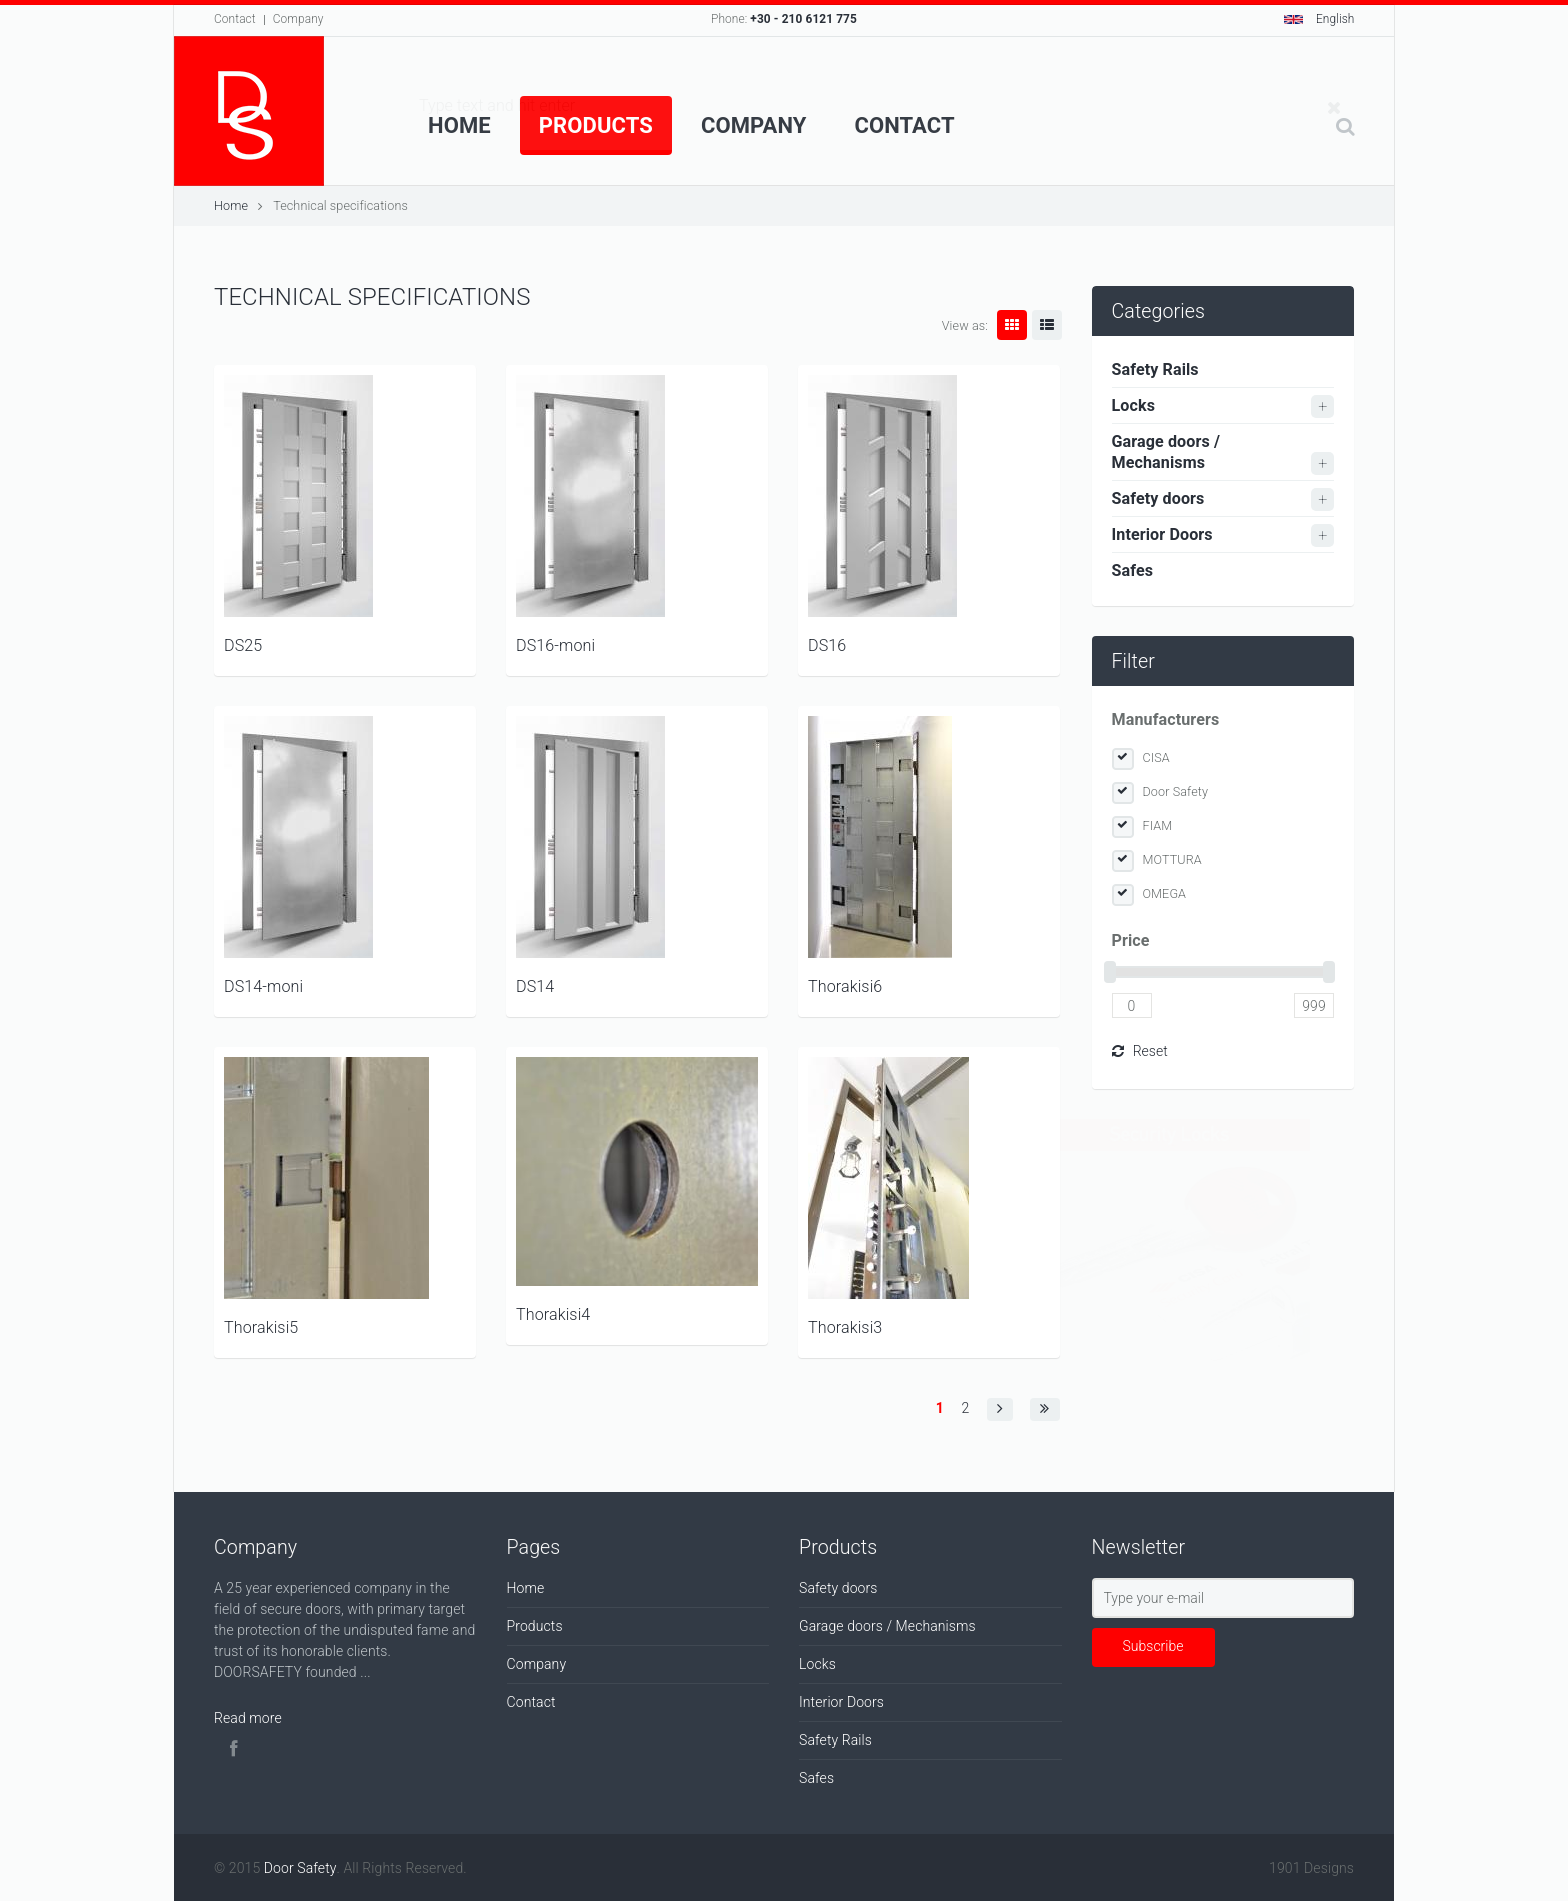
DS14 (535, 986)
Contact (235, 19)
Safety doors (1158, 498)
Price (1131, 940)
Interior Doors (1162, 534)
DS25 (243, 645)
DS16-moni (555, 645)
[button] (1000, 1409)
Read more (248, 1718)
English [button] (1319, 19)
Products (596, 125)
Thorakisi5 (261, 1327)
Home (459, 125)
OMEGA (1165, 893)
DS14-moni (263, 986)
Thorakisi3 (845, 1327)
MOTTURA (1172, 859)
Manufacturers (1166, 719)
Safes (1133, 570)
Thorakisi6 (845, 986)
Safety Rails (1155, 369)
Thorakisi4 (553, 1314)
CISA (1156, 757)
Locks (1134, 405)
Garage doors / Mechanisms (1166, 452)
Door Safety (1176, 791)
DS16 (827, 645)
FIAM (1158, 825)
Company (298, 19)
